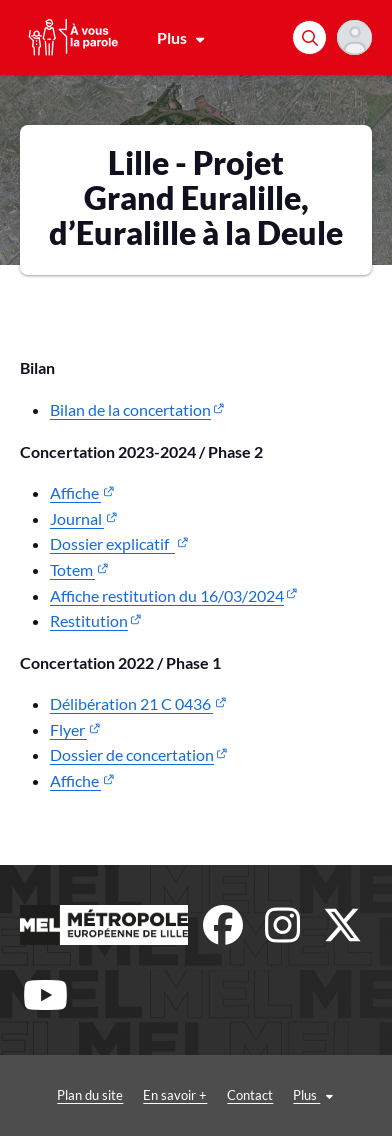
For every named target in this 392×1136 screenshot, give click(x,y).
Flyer (68, 729)
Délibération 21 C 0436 (131, 703)
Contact (250, 1095)
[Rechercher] (309, 37)
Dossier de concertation (132, 754)
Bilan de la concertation (130, 409)
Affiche (75, 492)
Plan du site (90, 1095)
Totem (72, 569)
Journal (77, 518)
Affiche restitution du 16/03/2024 (167, 595)
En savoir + (175, 1095)
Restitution (89, 620)
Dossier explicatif (112, 543)
